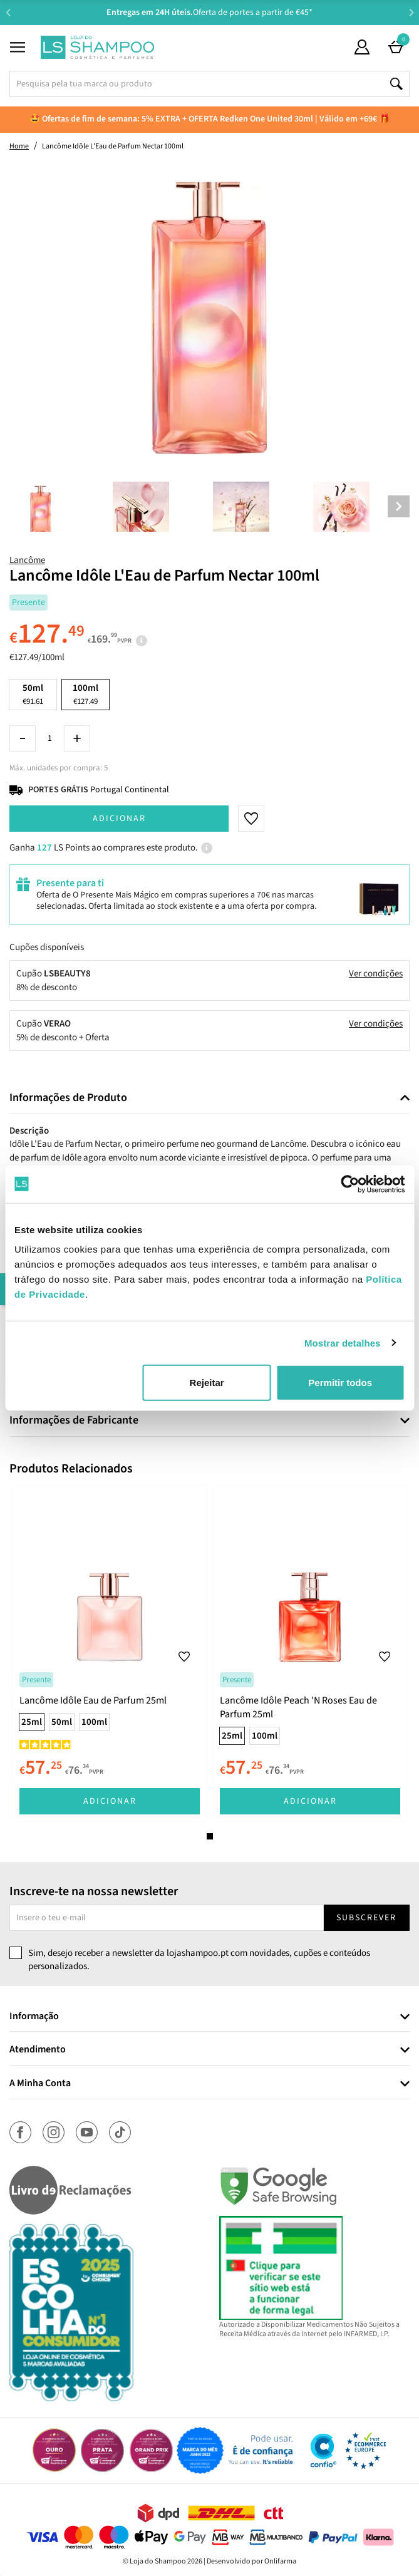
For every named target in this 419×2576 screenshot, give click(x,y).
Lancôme (27, 560)
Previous (8, 12)
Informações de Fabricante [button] (73, 1420)
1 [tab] (210, 1836)
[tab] (209, 1098)
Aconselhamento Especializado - (216, 12)
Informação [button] (34, 2016)
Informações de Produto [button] (68, 1098)
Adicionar (119, 818)
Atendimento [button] (37, 2050)
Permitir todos (340, 1382)
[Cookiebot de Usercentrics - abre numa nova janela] (350, 1183)
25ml (31, 1722)
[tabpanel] (109, 1653)
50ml (33, 694)
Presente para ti (70, 883)
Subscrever (366, 1917)
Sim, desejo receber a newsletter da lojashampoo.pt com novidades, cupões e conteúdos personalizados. (199, 1960)
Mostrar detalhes (342, 1342)
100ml (94, 1722)
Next (411, 12)
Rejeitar (207, 1382)
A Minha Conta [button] (40, 2083)
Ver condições (376, 973)
